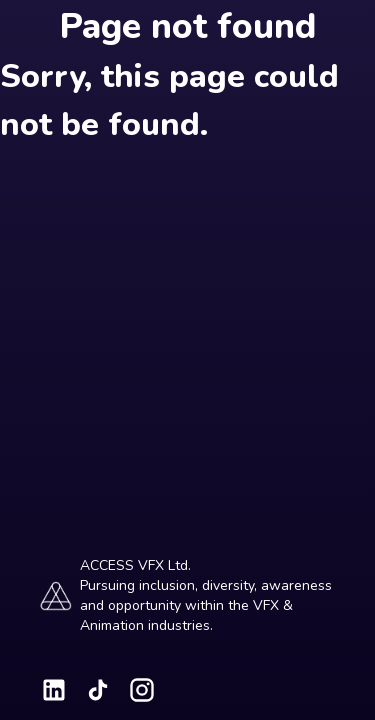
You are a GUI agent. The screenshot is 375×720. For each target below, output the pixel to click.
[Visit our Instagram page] (142, 690)
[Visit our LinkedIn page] (54, 690)
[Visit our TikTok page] (98, 690)
